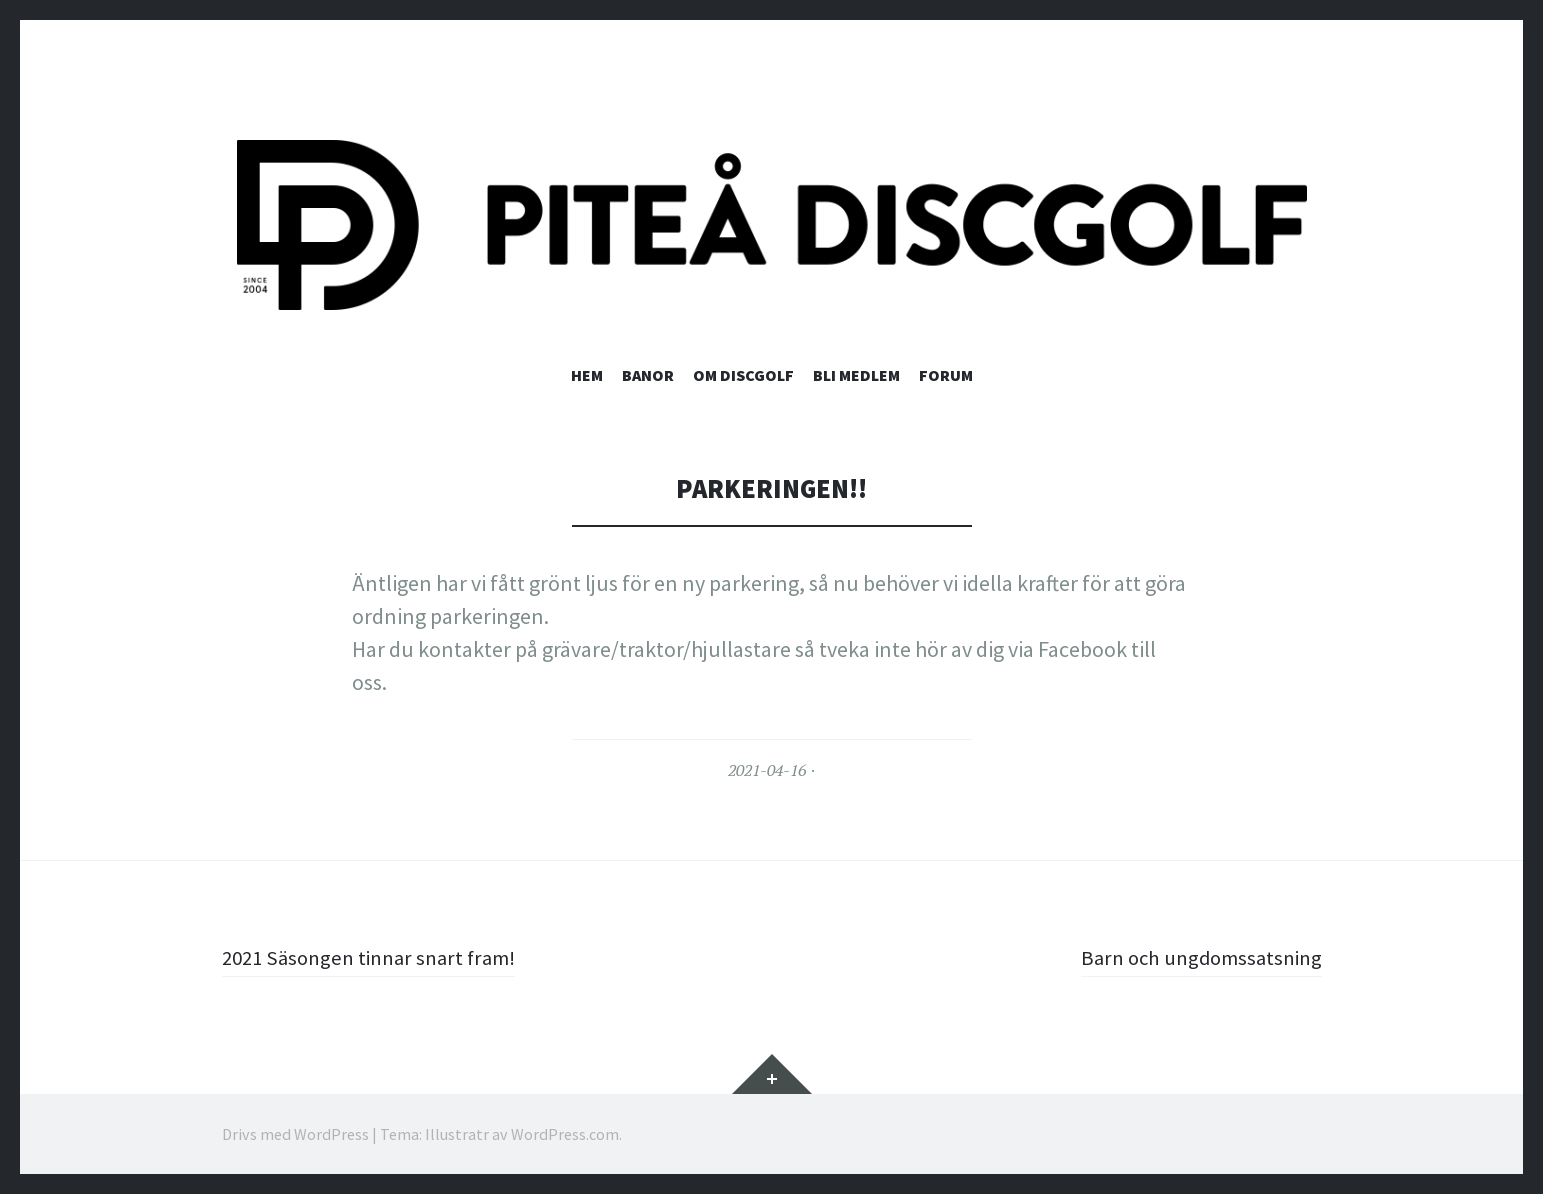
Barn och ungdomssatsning (1195, 957)
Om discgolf (743, 375)
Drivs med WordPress (295, 1134)
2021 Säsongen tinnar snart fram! (377, 957)
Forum (946, 375)
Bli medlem (856, 375)
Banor (648, 375)
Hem (587, 375)
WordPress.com (565, 1134)
